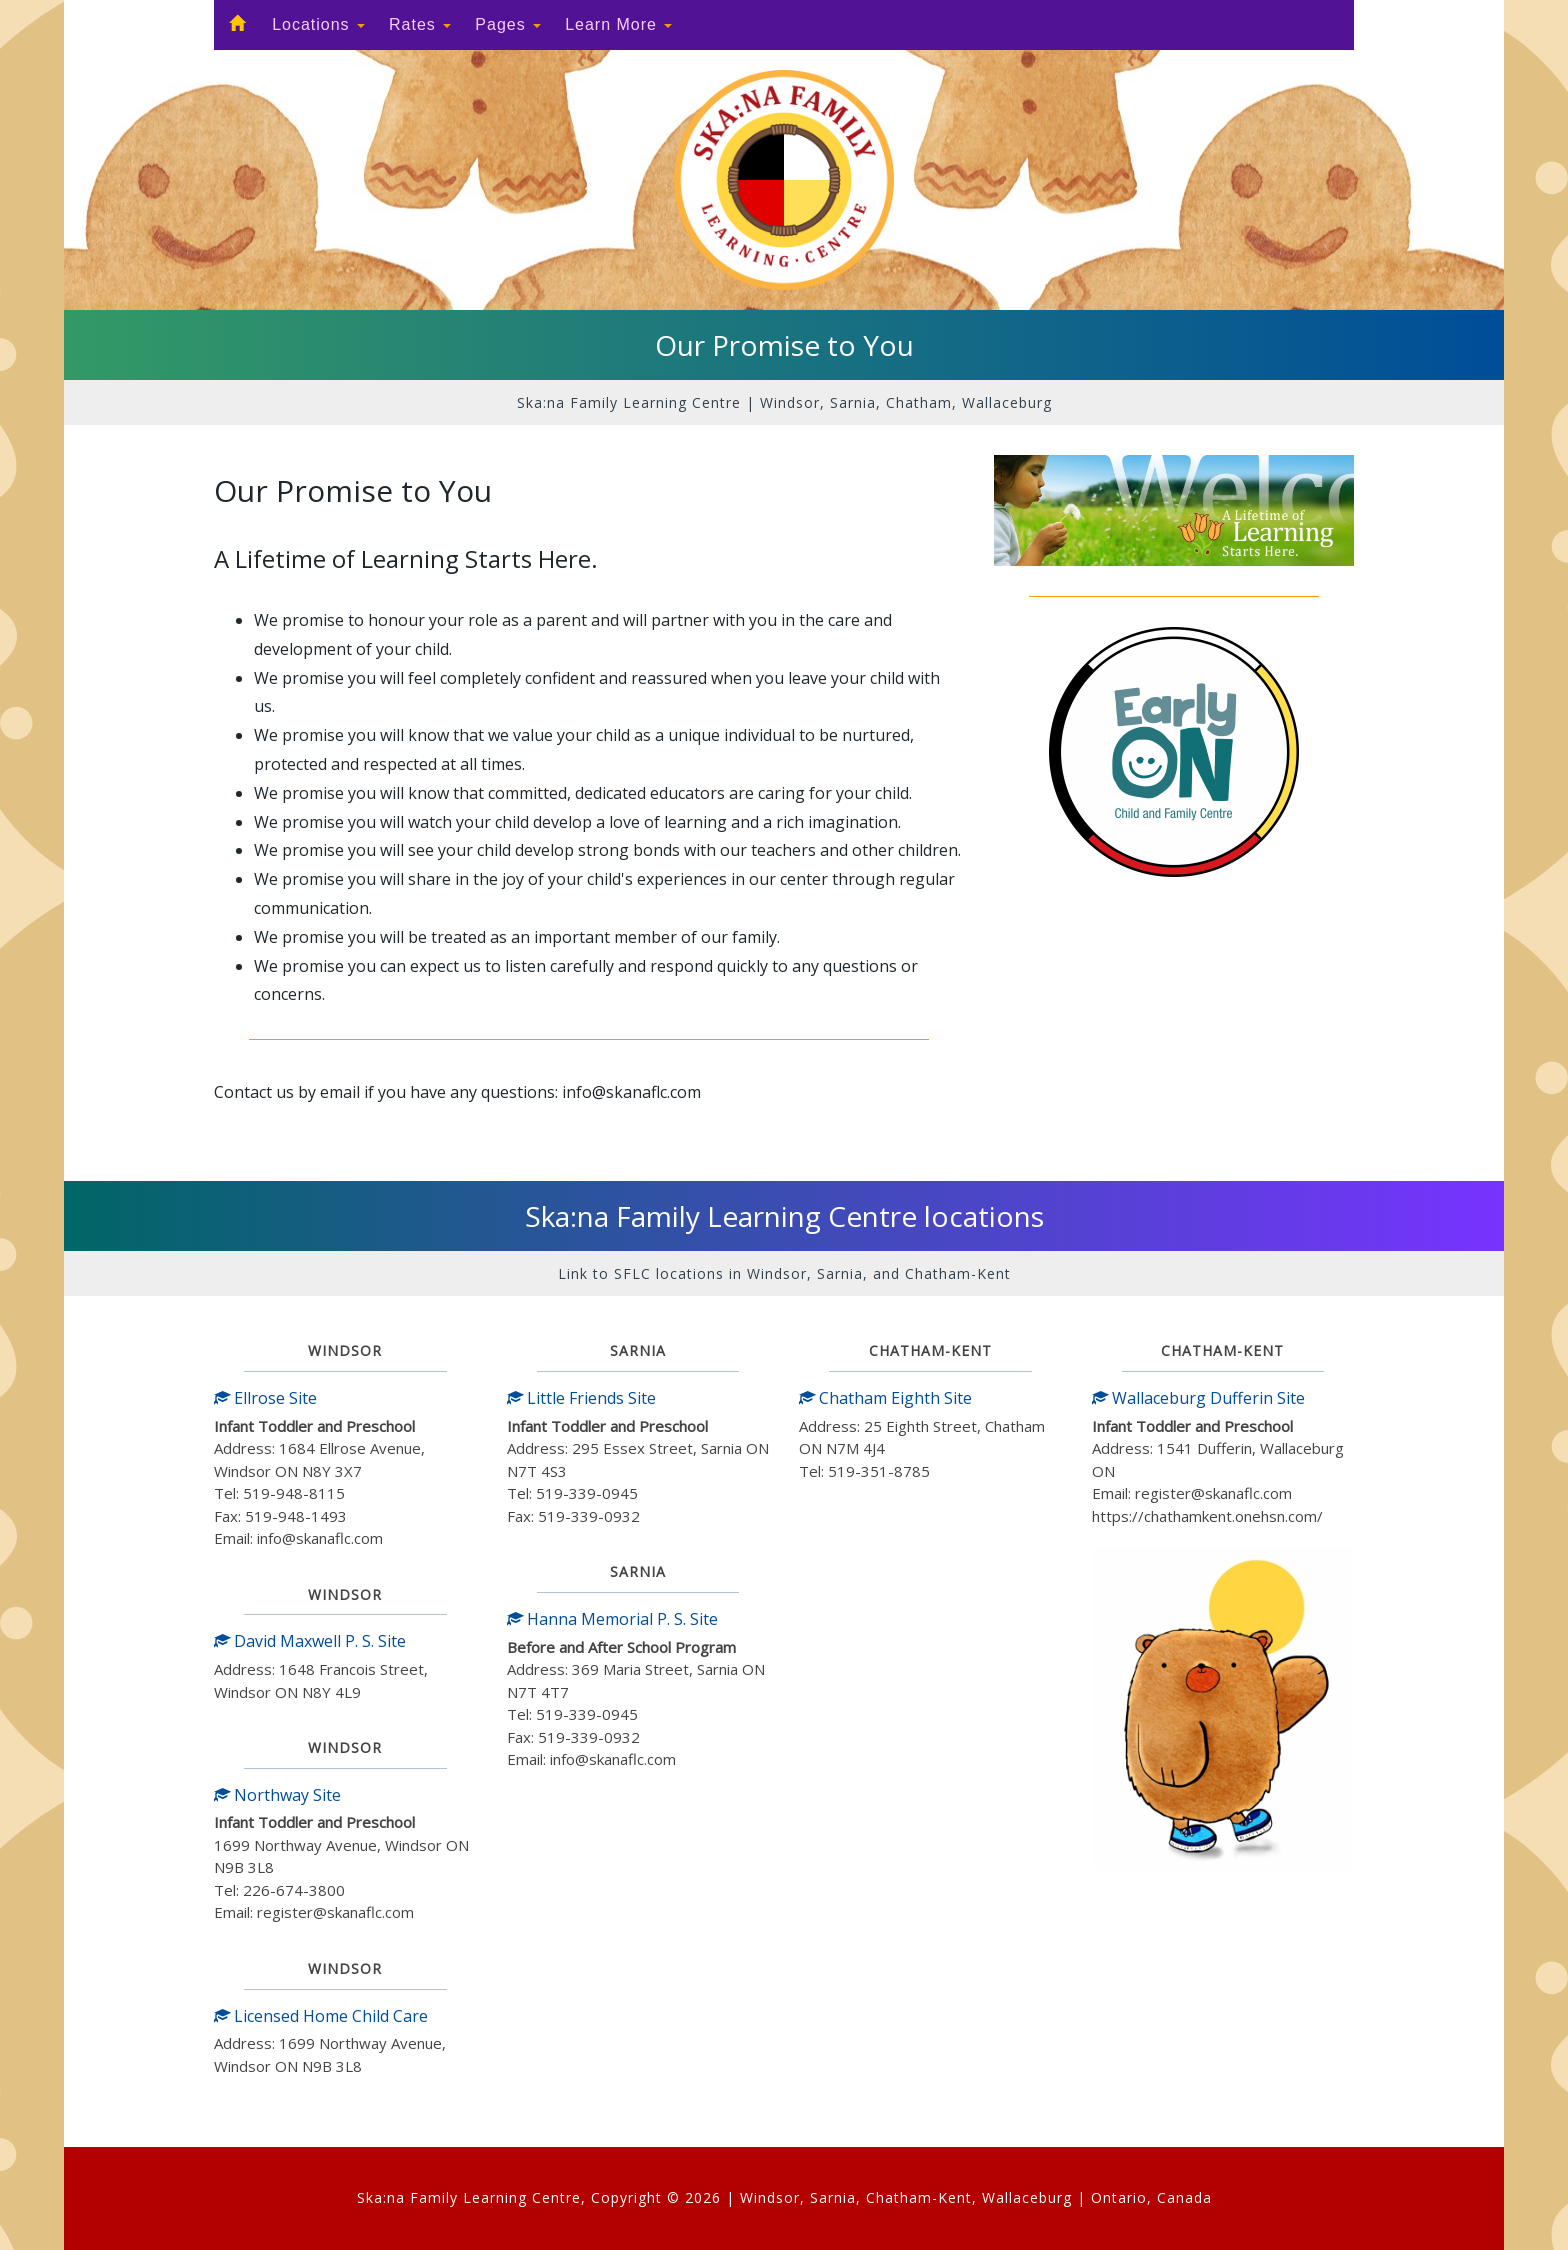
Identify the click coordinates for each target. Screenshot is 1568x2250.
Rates (420, 24)
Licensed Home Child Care (321, 2016)
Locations (318, 24)
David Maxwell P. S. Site (310, 1641)
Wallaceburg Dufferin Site (1198, 1398)
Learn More (618, 24)
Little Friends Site (581, 1398)
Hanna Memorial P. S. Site (612, 1619)
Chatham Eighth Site (885, 1398)
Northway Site (277, 1795)
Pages (508, 24)
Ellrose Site (265, 1398)
